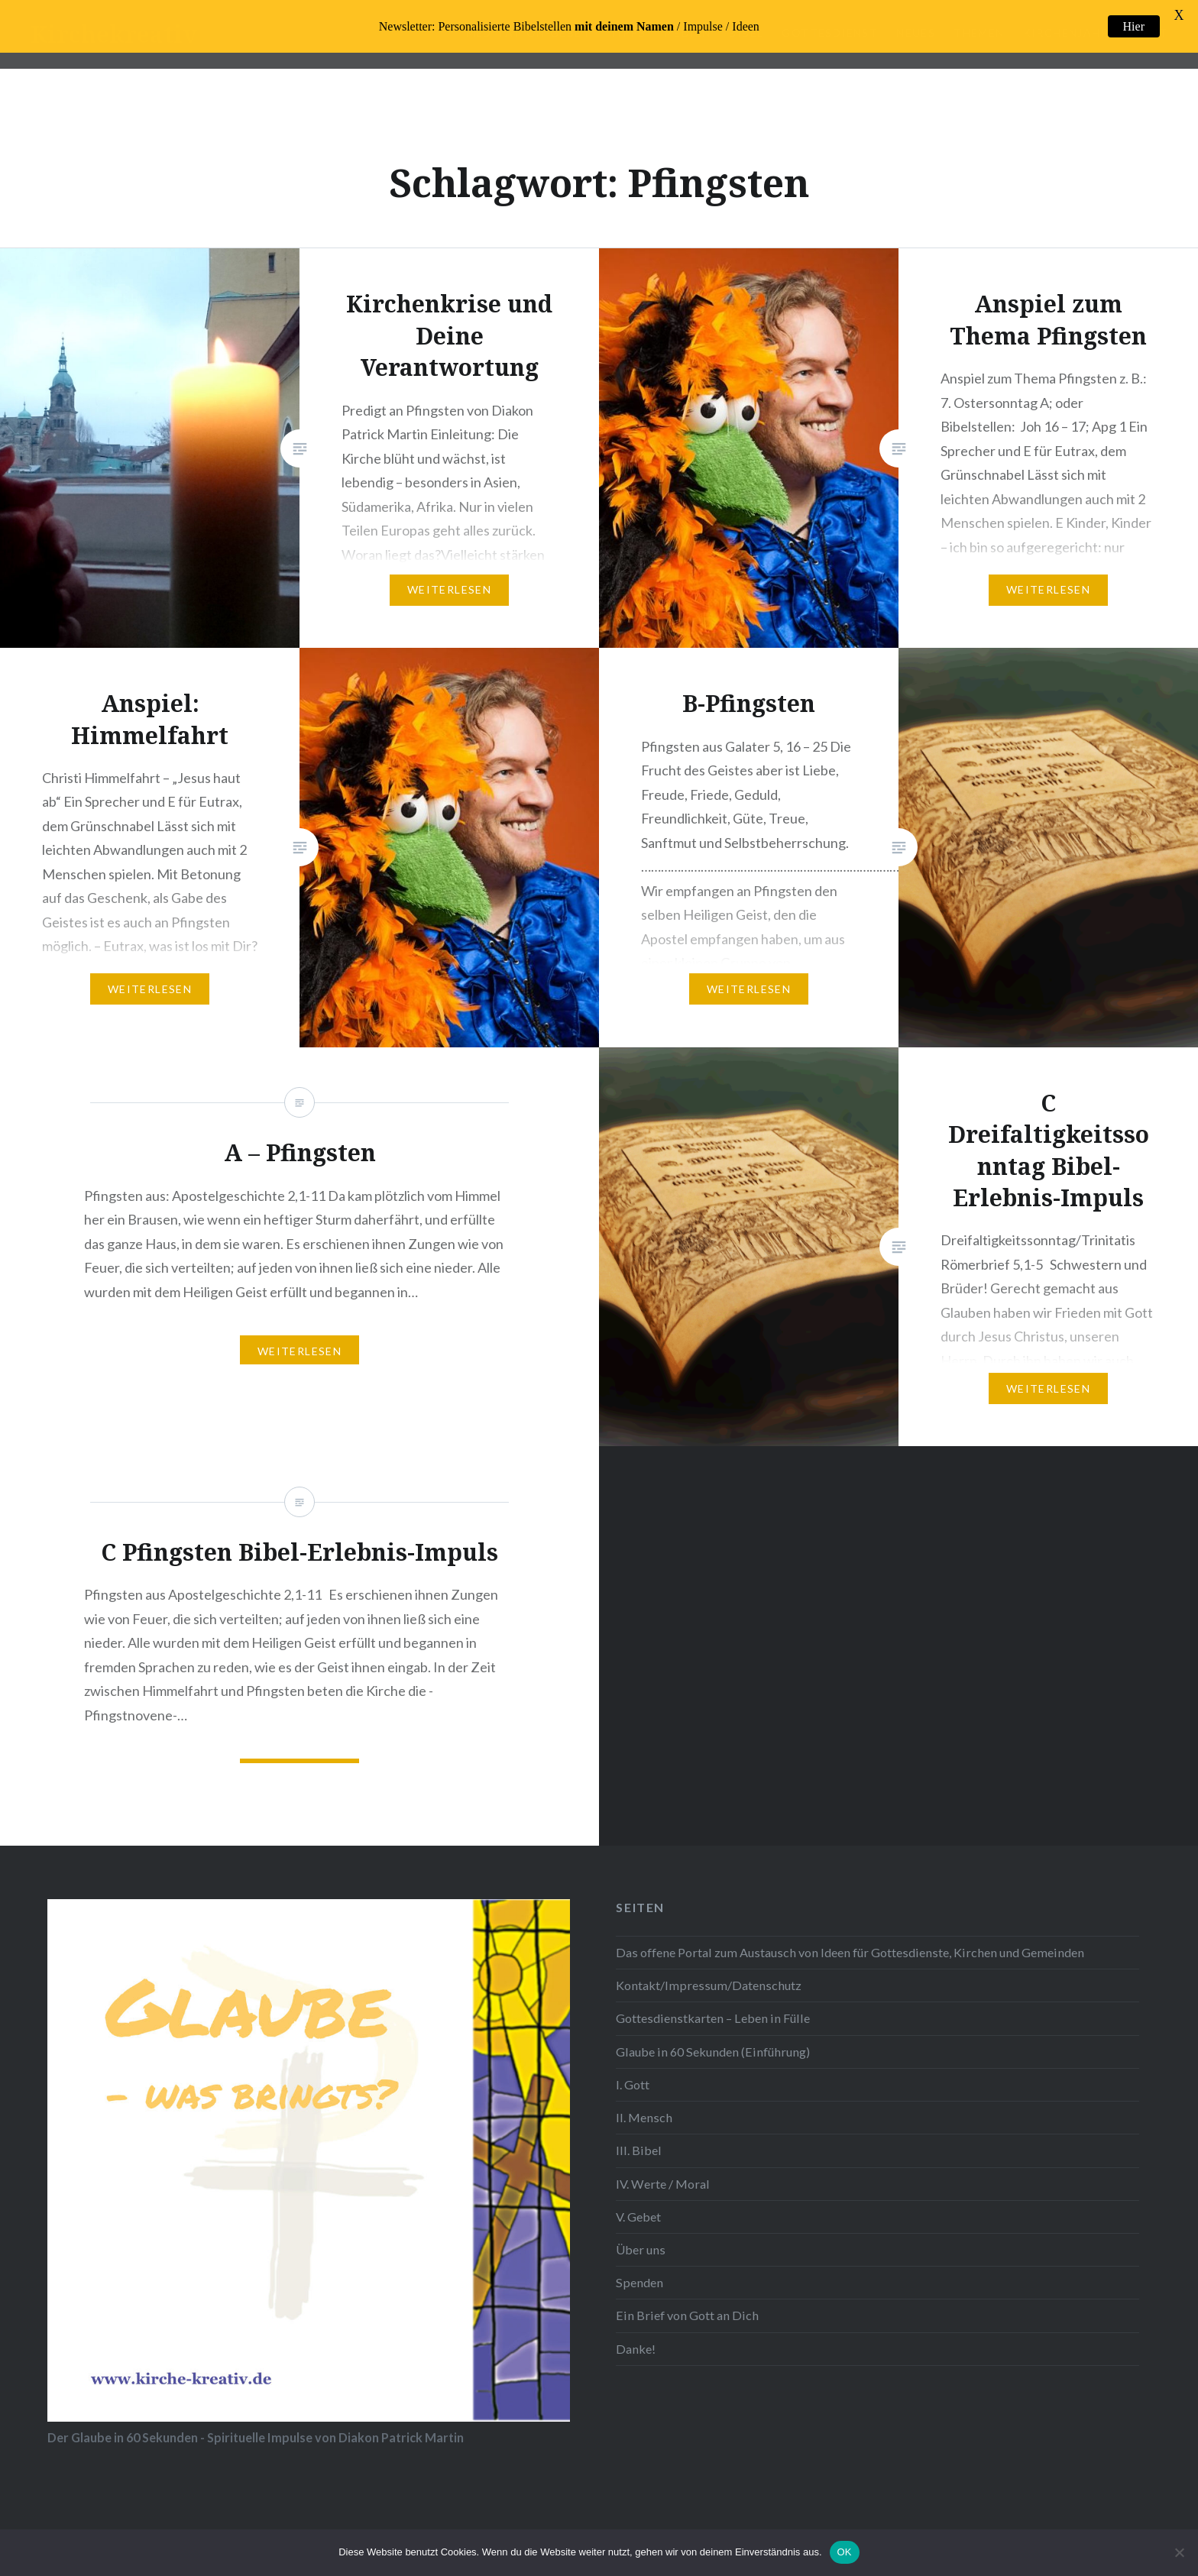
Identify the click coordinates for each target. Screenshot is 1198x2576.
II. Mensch (644, 2101)
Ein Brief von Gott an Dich (687, 2299)
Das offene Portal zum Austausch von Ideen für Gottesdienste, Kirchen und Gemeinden (850, 1936)
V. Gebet (638, 2200)
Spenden (639, 2266)
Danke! (636, 2332)
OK (844, 2552)
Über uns (640, 2233)
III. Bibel (639, 2134)
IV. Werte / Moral (663, 2167)
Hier (1134, 26)
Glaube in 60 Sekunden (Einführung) (713, 2035)
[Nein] (1179, 2552)
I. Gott (632, 2068)
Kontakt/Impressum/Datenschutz (708, 1969)
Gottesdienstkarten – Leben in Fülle (713, 2002)
